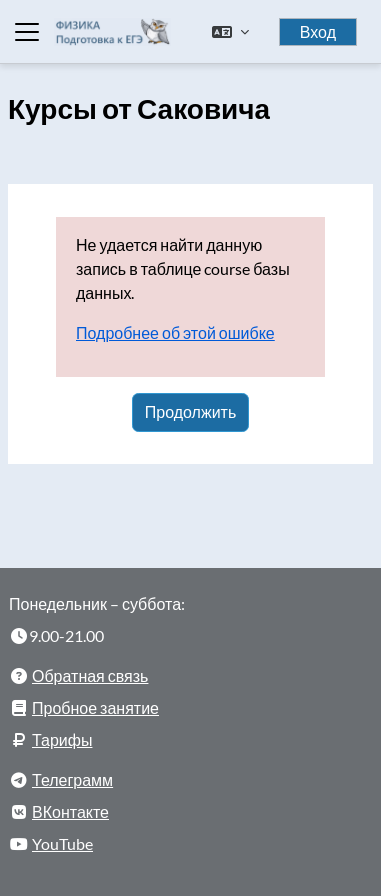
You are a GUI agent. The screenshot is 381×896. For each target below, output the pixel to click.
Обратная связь (90, 675)
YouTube (62, 843)
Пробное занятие (95, 707)
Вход (318, 32)
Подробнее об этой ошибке (175, 332)
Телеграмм (72, 779)
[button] (230, 32)
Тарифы (62, 739)
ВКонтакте (70, 811)
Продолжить (190, 411)
